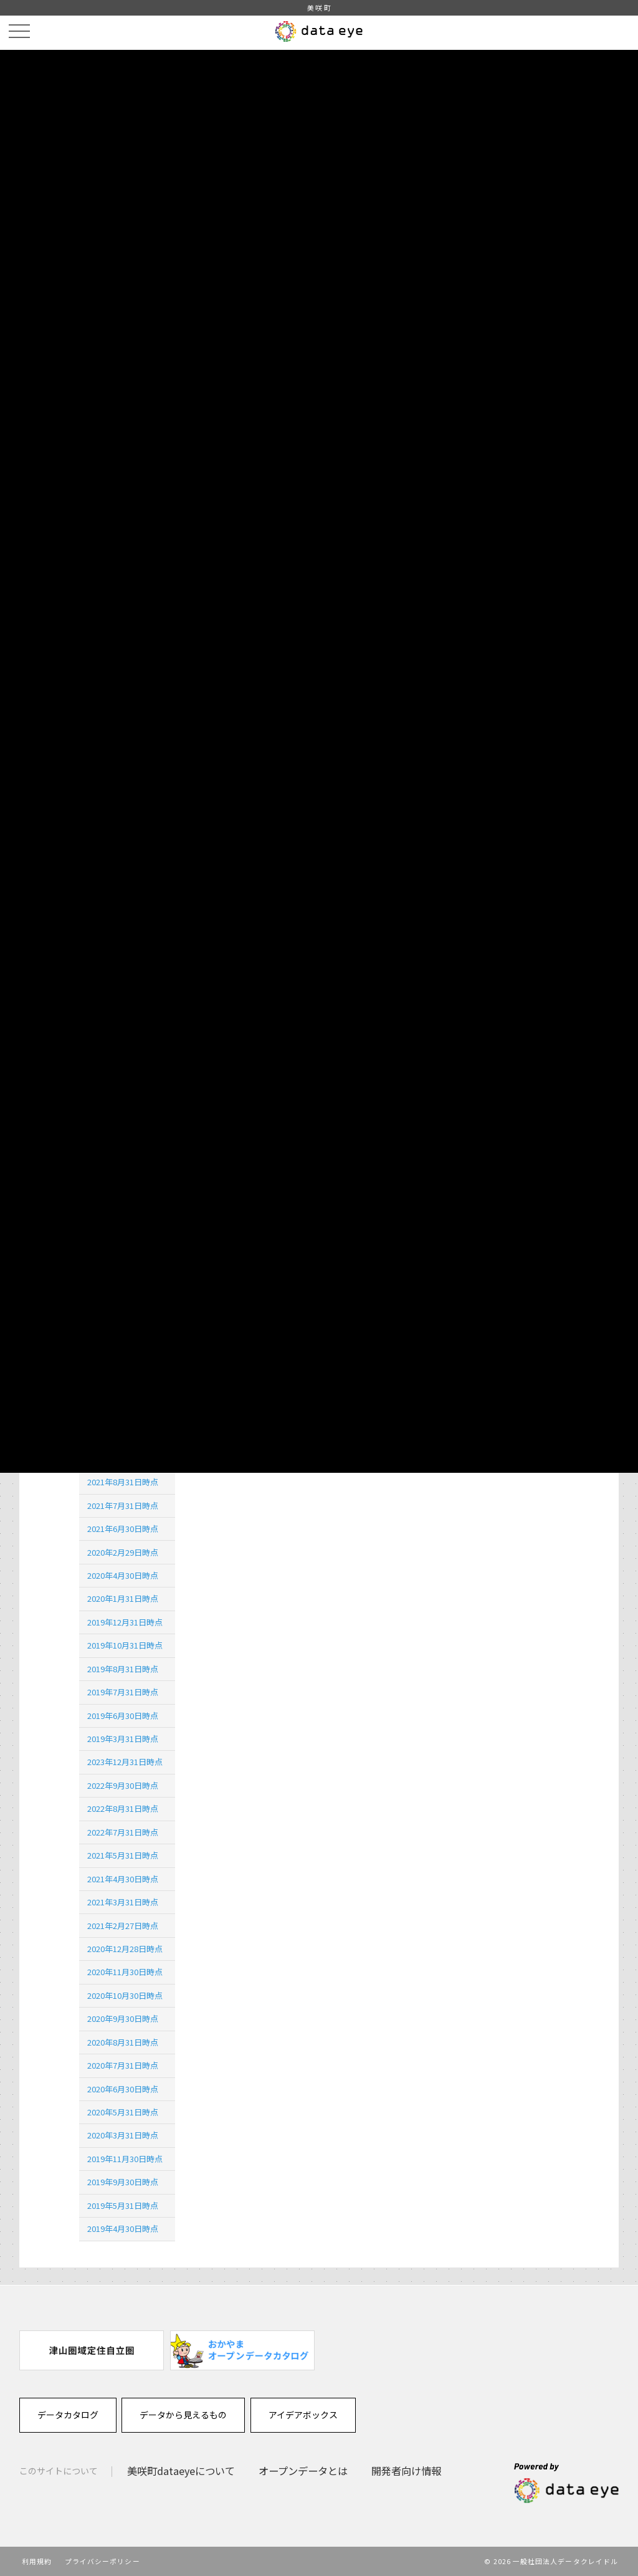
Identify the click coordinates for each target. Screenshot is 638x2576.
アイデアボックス (303, 2414)
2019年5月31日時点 (122, 2205)
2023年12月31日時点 (125, 1762)
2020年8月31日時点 (122, 2042)
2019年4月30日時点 (122, 2228)
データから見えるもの (183, 2414)
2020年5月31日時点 (122, 2112)
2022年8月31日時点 (122, 1808)
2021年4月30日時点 (122, 1879)
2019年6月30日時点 (122, 1715)
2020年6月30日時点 (122, 2089)
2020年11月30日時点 (125, 1972)
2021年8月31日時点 (122, 1482)
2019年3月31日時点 (122, 1739)
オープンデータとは (303, 2470)
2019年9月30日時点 (122, 2182)
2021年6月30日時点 (122, 1529)
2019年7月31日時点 (122, 1692)
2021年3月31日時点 (122, 1902)
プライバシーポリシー (102, 2561)
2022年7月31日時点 (122, 1832)
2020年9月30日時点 (122, 2018)
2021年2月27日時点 (122, 1926)
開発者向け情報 (406, 2470)
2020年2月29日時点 (122, 1552)
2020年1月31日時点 (122, 1598)
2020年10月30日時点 (125, 1995)
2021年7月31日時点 (122, 1505)
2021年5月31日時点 (122, 1855)
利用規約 (37, 2561)
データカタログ (67, 2414)
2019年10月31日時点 (125, 1645)
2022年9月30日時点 (122, 1785)
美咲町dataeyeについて (181, 2470)
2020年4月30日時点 (122, 1575)
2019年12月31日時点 (125, 1622)
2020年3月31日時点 (122, 2135)
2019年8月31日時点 (122, 1669)
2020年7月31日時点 (122, 2065)
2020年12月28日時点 (125, 1949)
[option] (91, 2350)
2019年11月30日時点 (125, 2159)
